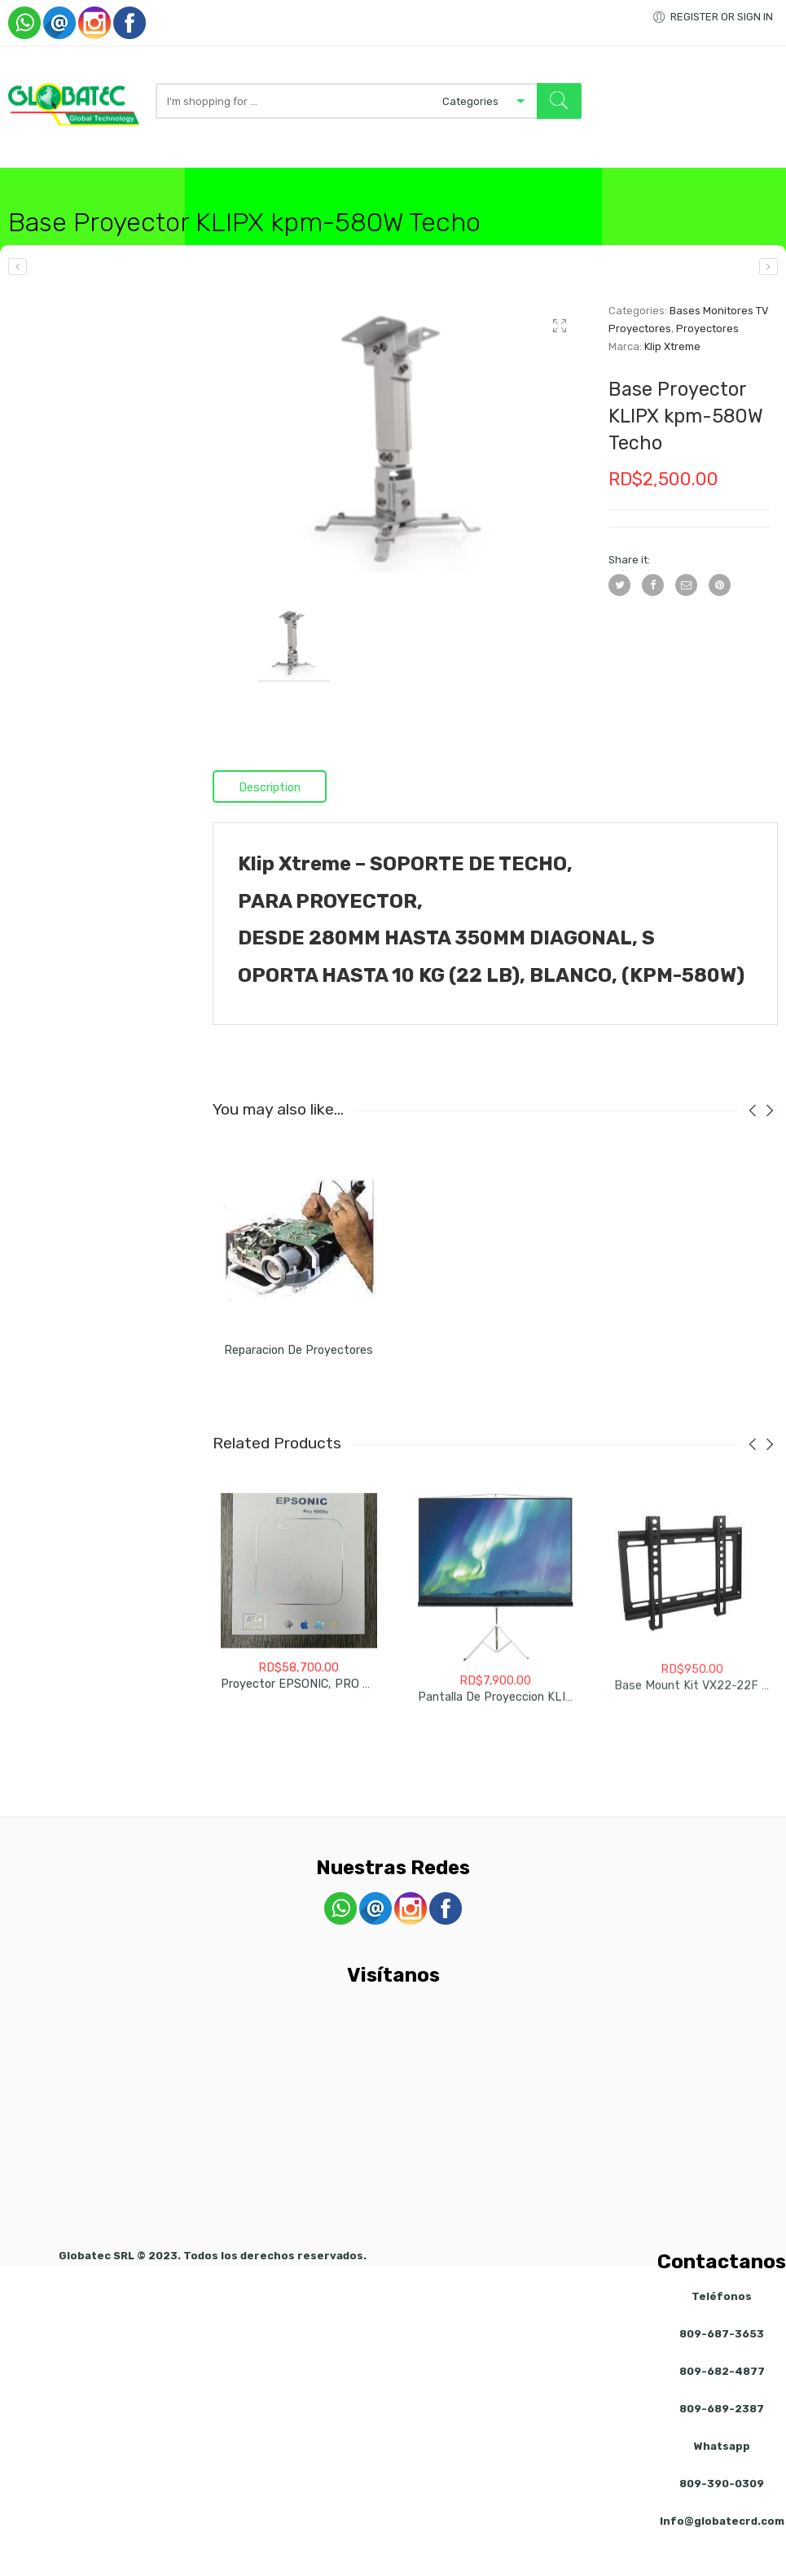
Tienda (71, 174)
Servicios (446, 174)
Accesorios (364, 174)
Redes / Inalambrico (259, 174)
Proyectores (707, 356)
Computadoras (145, 174)
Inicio (20, 174)
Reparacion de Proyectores (298, 1387)
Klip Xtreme (672, 374)
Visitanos (514, 174)
